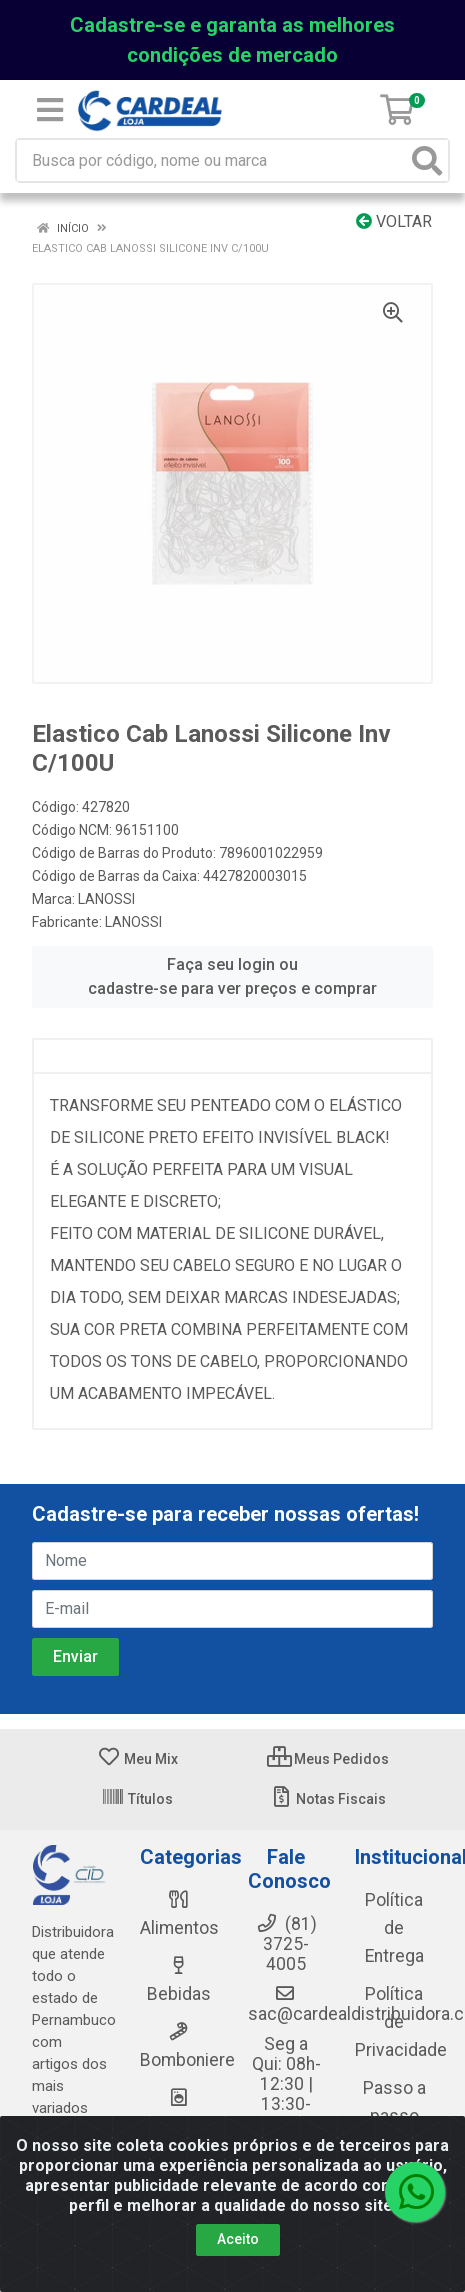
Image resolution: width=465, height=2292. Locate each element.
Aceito (238, 2239)
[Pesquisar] (427, 160)
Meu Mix (137, 1759)
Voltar (394, 221)
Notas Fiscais (327, 1799)
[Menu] (50, 110)
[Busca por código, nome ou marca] (212, 160)
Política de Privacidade (401, 2022)
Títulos (137, 1799)
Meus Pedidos (328, 1759)
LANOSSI (106, 899)
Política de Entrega (394, 1928)
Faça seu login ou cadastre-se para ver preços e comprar (232, 976)
